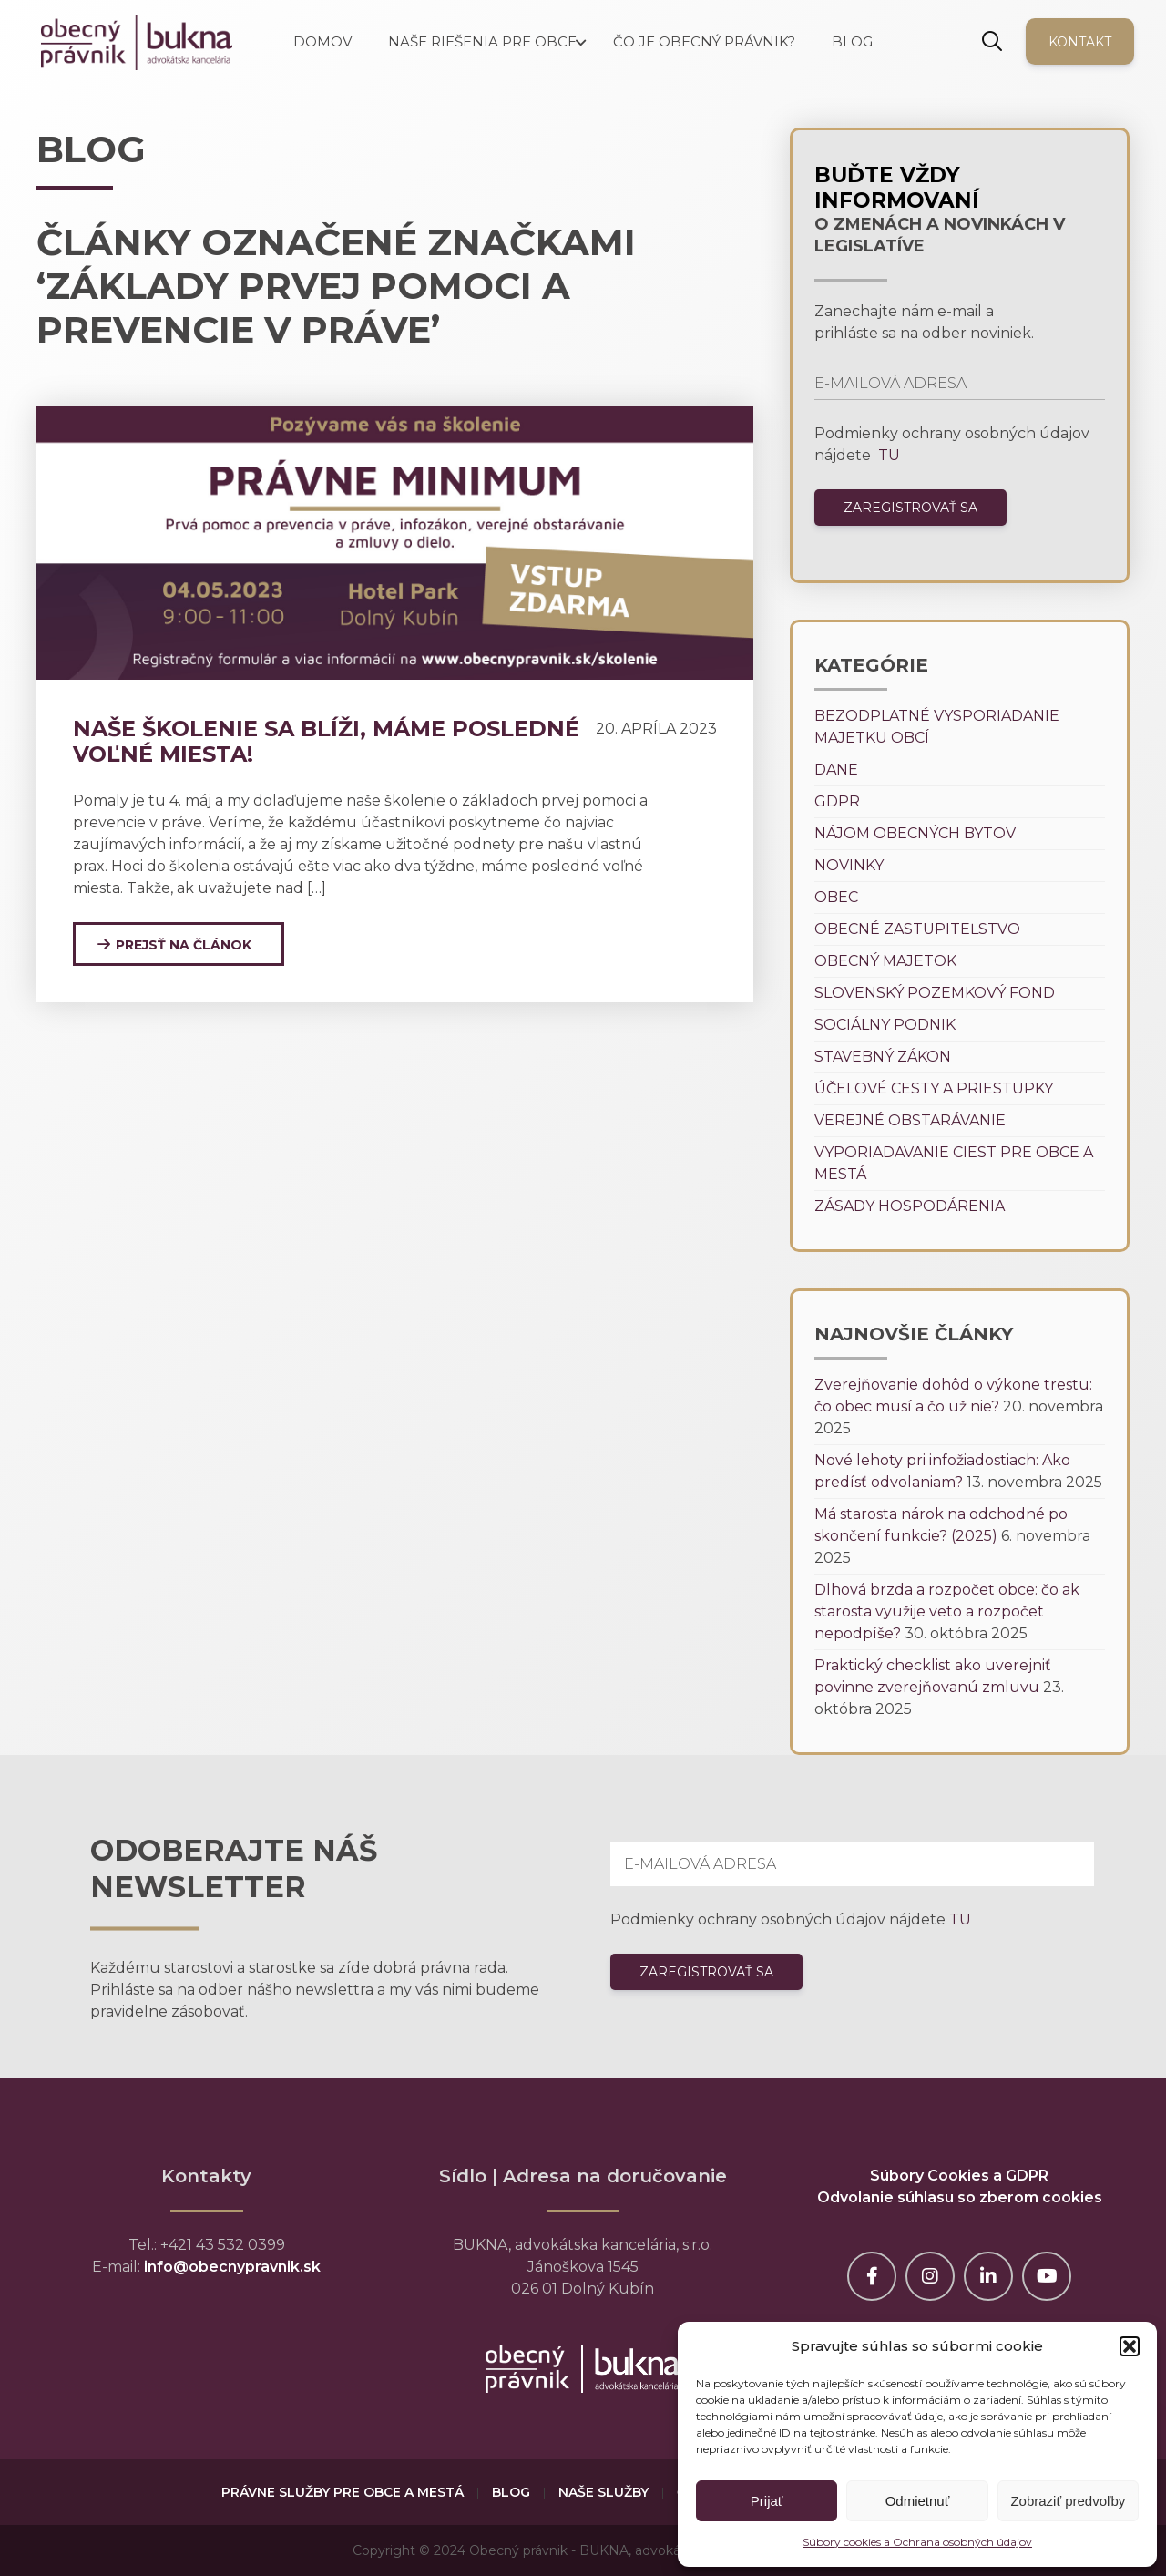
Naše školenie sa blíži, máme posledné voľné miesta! (326, 741)
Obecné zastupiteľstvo (917, 929)
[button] (1129, 2346)
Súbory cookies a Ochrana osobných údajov (917, 2542)
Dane (836, 769)
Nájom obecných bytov (915, 833)
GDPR (837, 801)
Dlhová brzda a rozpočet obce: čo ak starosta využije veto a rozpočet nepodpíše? (946, 1611)
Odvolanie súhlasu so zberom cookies (959, 2197)
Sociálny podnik (885, 1024)
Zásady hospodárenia (909, 1206)
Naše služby (603, 2492)
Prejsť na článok (183, 945)
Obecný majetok (885, 961)
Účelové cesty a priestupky (933, 1088)
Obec (836, 897)
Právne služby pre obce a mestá (342, 2492)
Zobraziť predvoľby (1067, 2501)
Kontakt (1079, 42)
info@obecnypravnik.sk (232, 2266)
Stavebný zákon (882, 1056)
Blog (511, 2492)
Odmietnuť (917, 2501)
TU (887, 455)
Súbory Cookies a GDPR (959, 2175)
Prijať (767, 2501)
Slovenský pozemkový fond (934, 992)
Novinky (849, 865)
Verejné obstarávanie (910, 1120)
